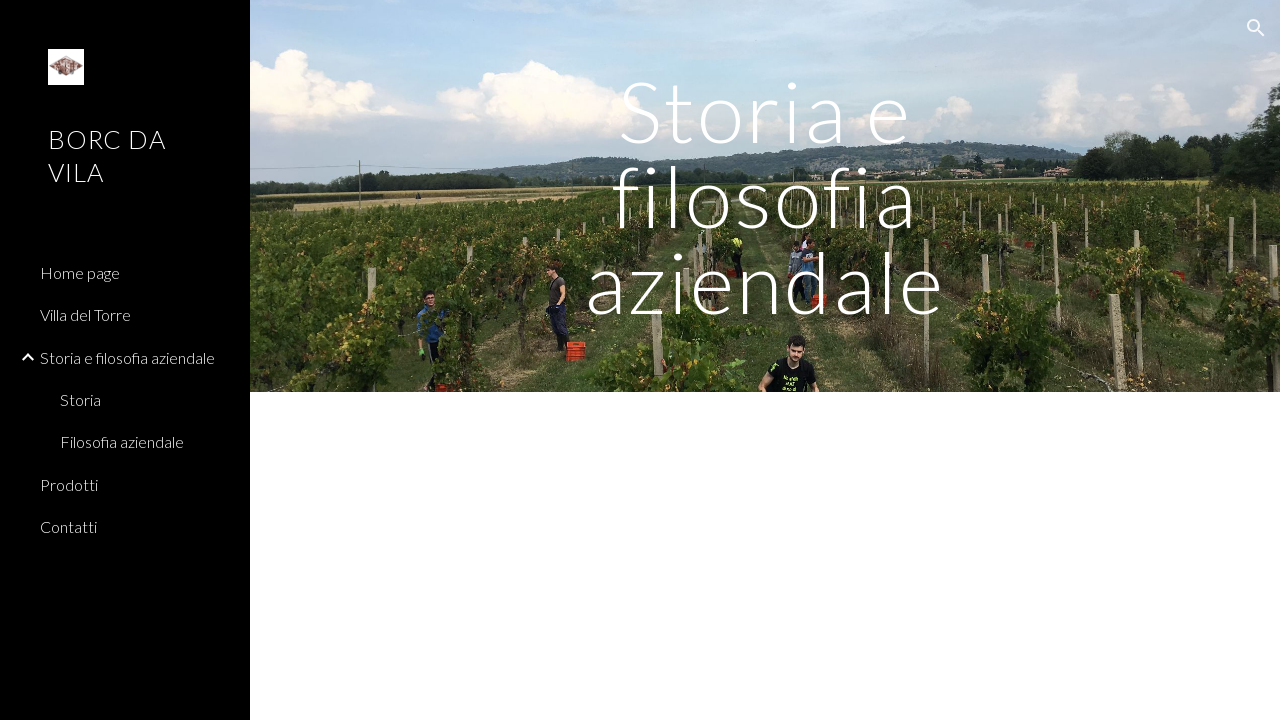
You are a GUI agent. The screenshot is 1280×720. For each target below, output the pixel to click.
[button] (1256, 28)
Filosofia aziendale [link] (122, 441)
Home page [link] (80, 272)
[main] (764, 196)
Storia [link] (80, 399)
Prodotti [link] (69, 484)
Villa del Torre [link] (85, 314)
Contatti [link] (68, 526)
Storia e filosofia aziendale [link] (127, 357)
